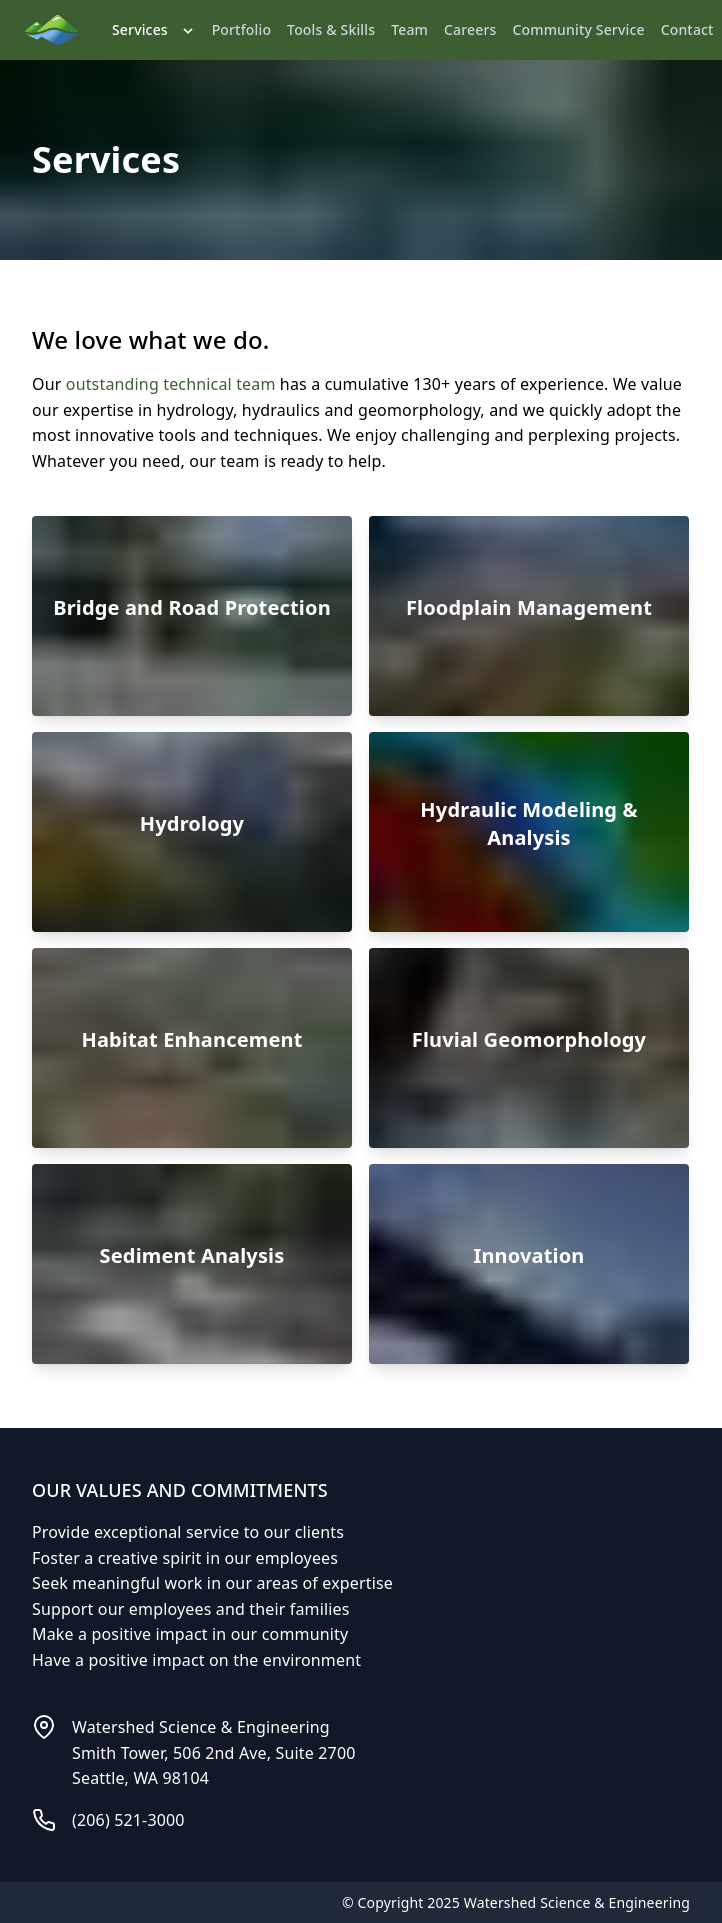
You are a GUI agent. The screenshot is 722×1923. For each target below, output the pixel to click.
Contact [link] (687, 29)
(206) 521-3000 (128, 1820)
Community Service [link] (579, 29)
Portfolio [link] (241, 29)
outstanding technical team (171, 384)
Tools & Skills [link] (331, 29)
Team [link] (409, 29)
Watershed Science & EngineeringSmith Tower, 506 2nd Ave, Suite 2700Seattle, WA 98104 (214, 1752)
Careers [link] (470, 29)
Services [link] (154, 29)
